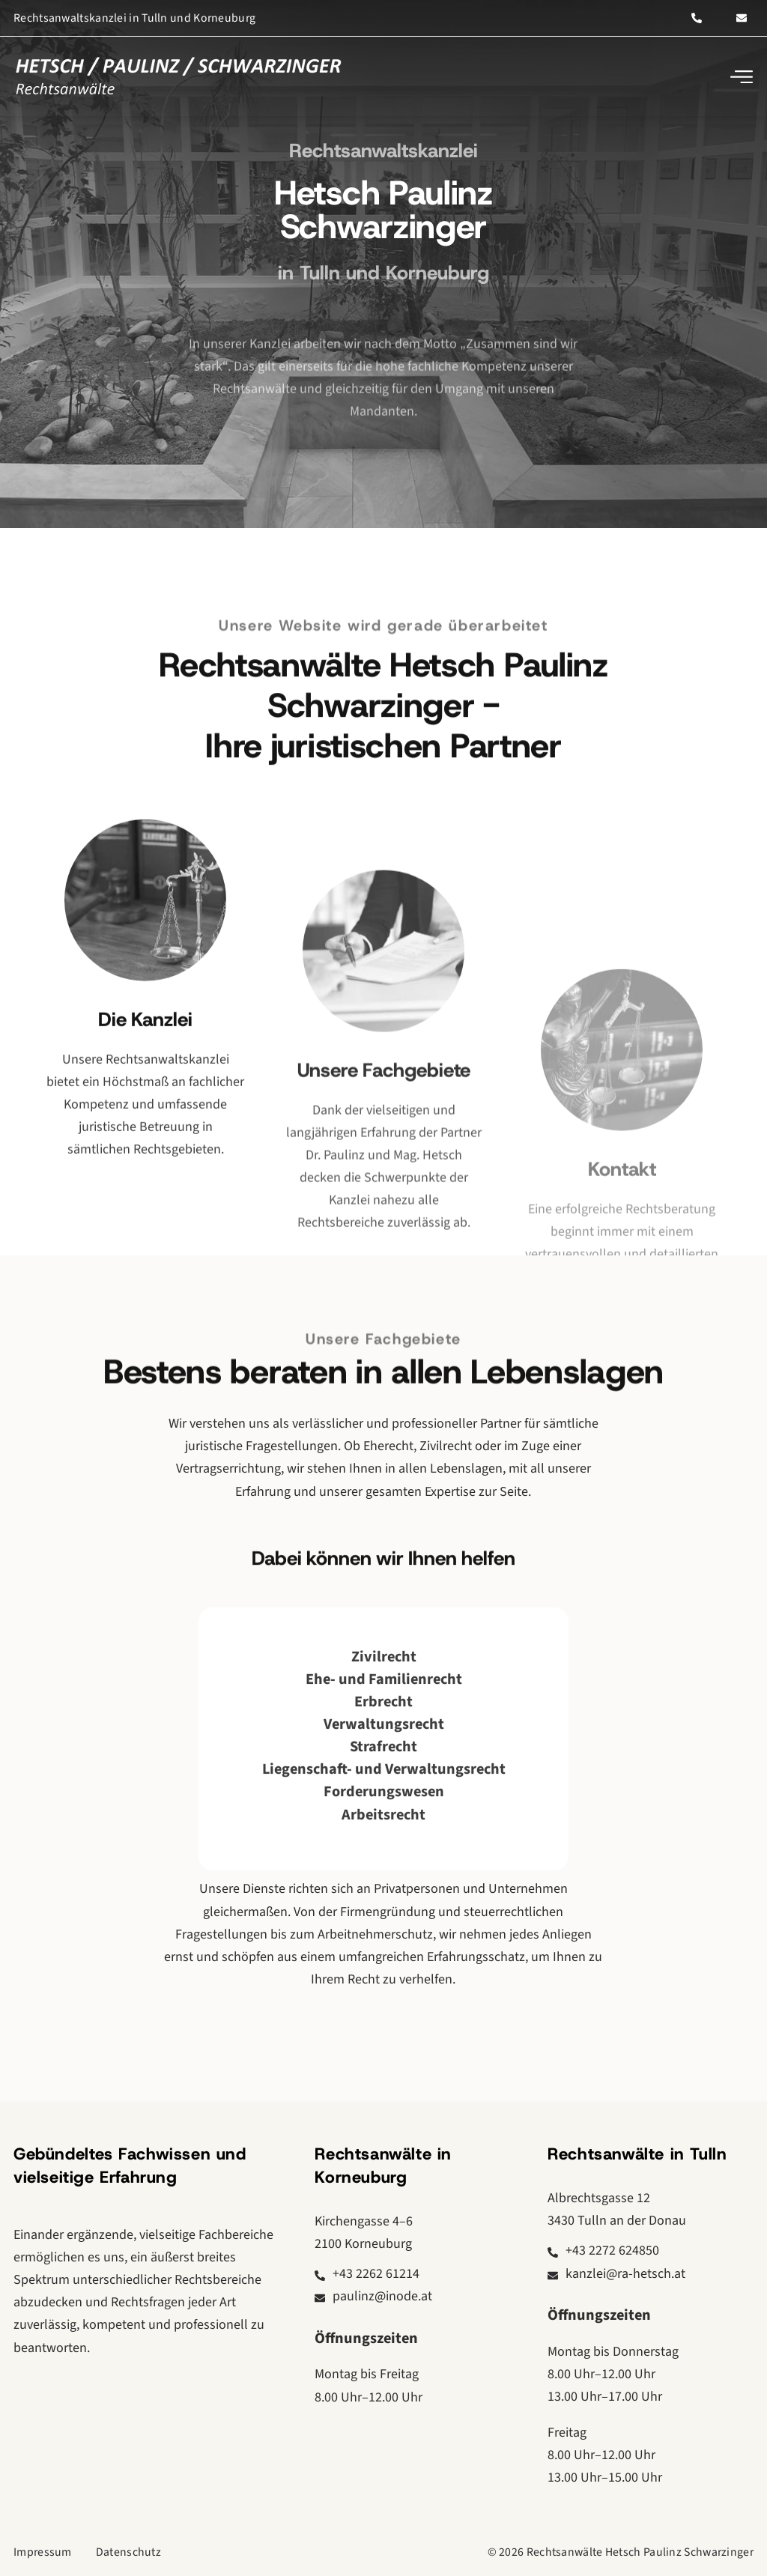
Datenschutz (128, 2552)
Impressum (42, 2552)
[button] (741, 77)
